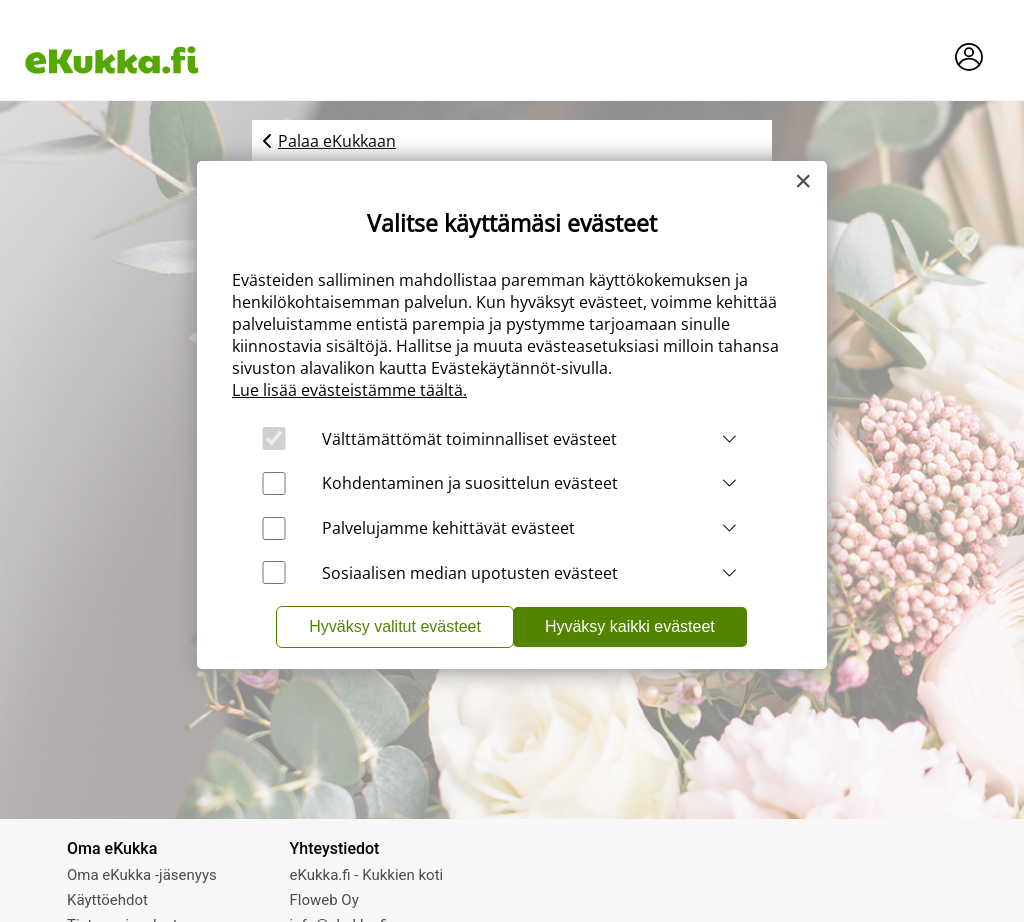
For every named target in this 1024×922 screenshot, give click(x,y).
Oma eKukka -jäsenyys (142, 875)
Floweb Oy (324, 900)
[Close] (803, 181)
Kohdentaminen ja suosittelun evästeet (470, 483)
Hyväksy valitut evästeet (395, 626)
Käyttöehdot (107, 900)
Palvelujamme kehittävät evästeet (448, 528)
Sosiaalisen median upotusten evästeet (470, 573)
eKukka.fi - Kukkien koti (367, 875)
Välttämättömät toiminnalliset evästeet (469, 439)
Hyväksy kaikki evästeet (630, 626)
